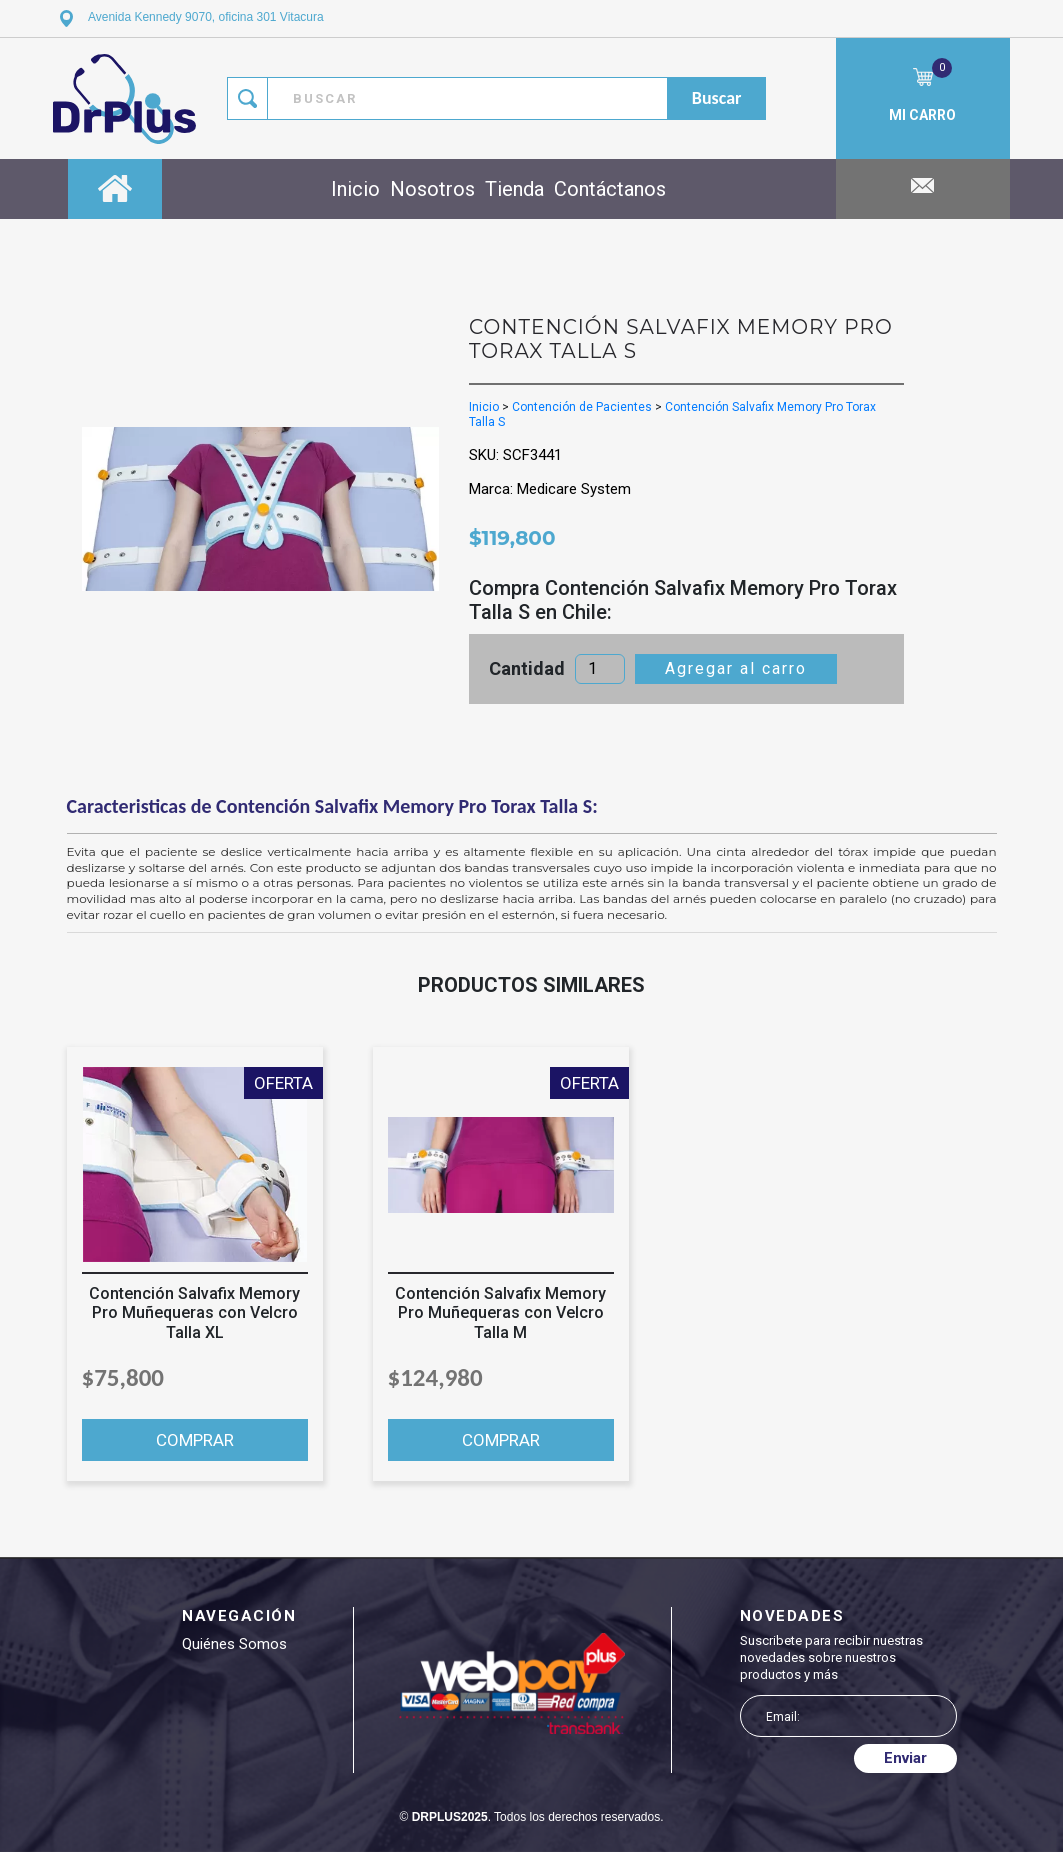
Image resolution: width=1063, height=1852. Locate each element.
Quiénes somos (234, 1644)
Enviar (905, 1758)
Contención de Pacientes (582, 407)
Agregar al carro (736, 668)
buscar (717, 98)
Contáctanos (610, 189)
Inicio (355, 189)
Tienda (514, 189)
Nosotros (432, 189)
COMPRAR (195, 1440)
